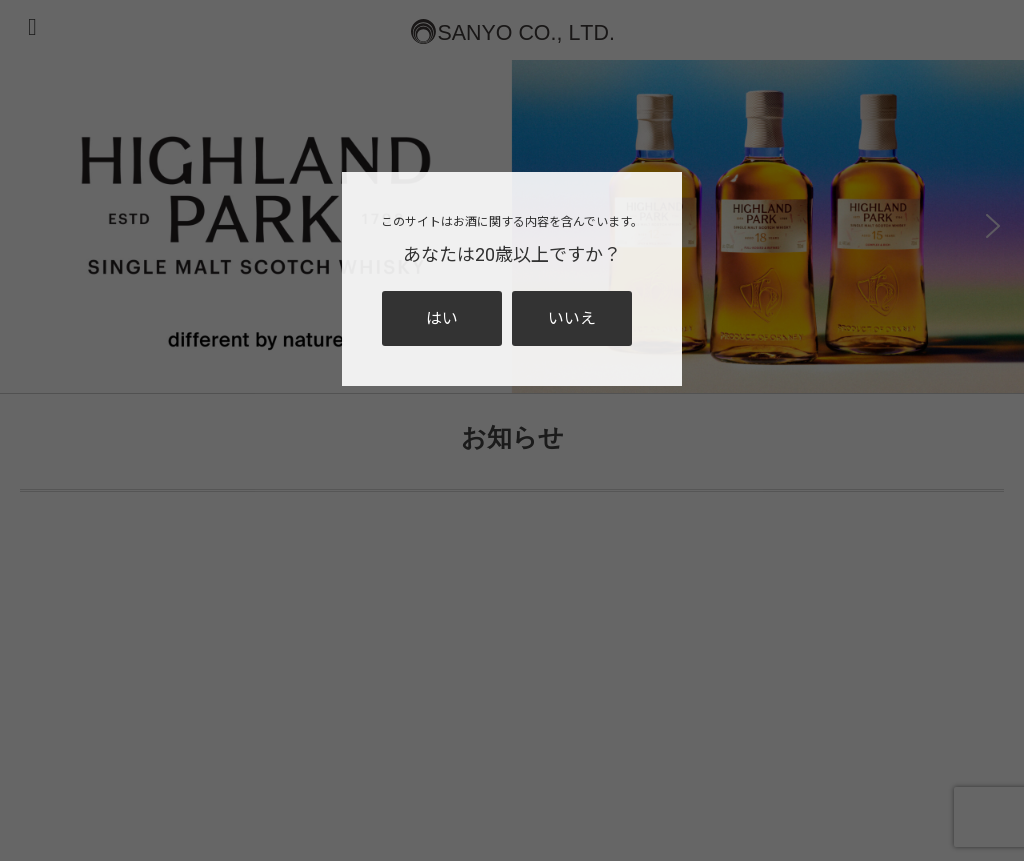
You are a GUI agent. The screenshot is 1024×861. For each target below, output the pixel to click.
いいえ (572, 318)
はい (442, 318)
